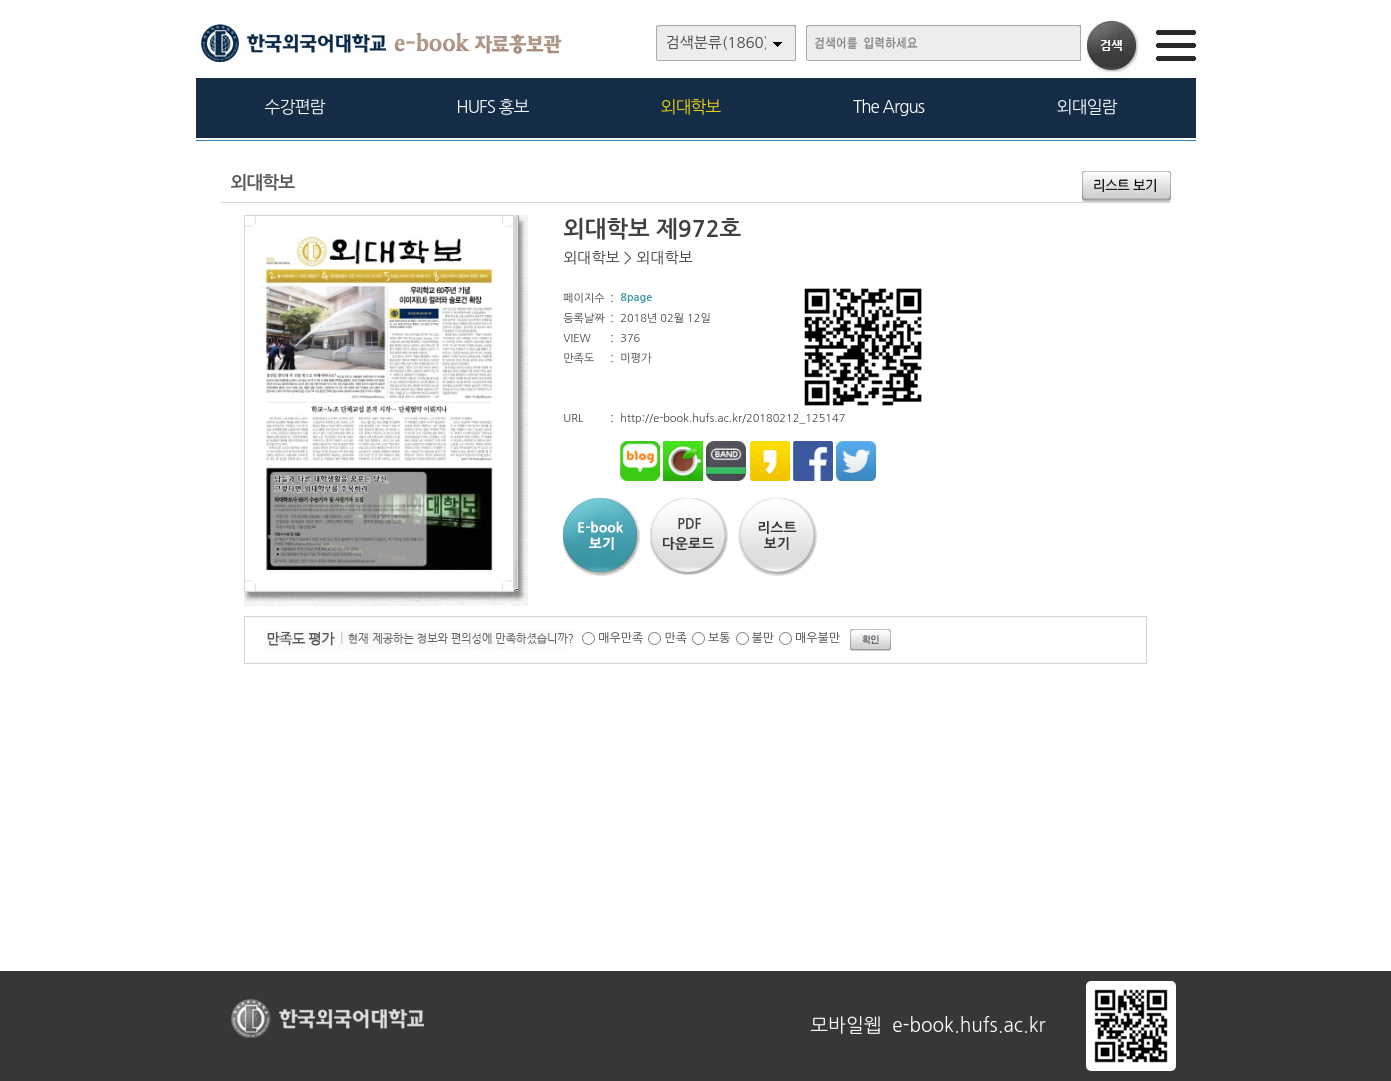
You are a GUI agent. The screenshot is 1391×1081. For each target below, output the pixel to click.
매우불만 (817, 638)
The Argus (888, 106)
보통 (719, 638)
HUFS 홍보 (492, 106)
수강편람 (295, 106)
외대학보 (691, 106)
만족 (675, 638)
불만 (763, 638)
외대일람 (1087, 106)
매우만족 (620, 638)
